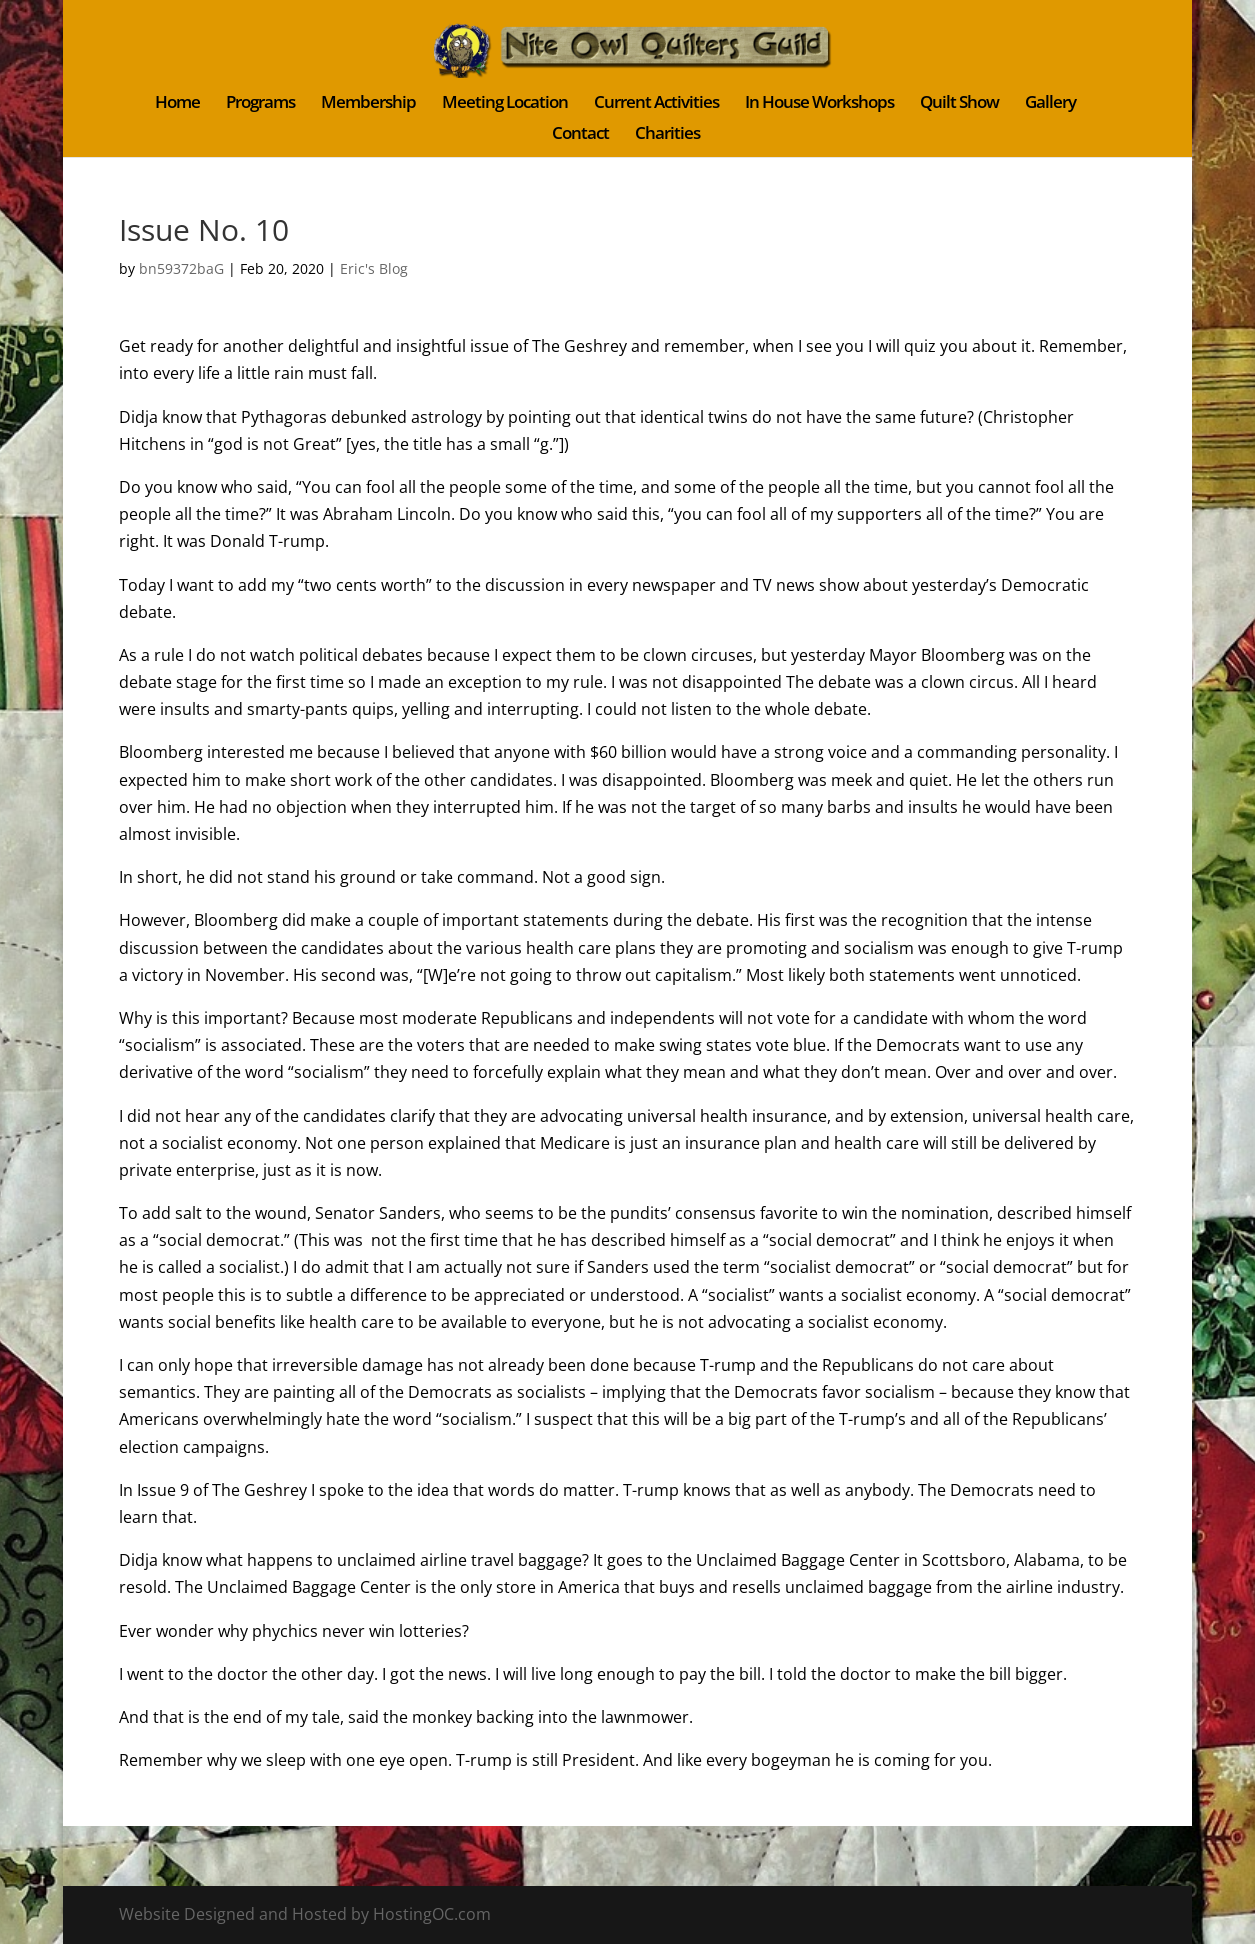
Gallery (1050, 104)
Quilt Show (959, 104)
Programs (260, 104)
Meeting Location (505, 104)
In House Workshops (819, 104)
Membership (368, 104)
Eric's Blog (374, 268)
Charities (667, 135)
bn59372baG (181, 268)
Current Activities (656, 104)
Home (177, 104)
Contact (580, 135)
